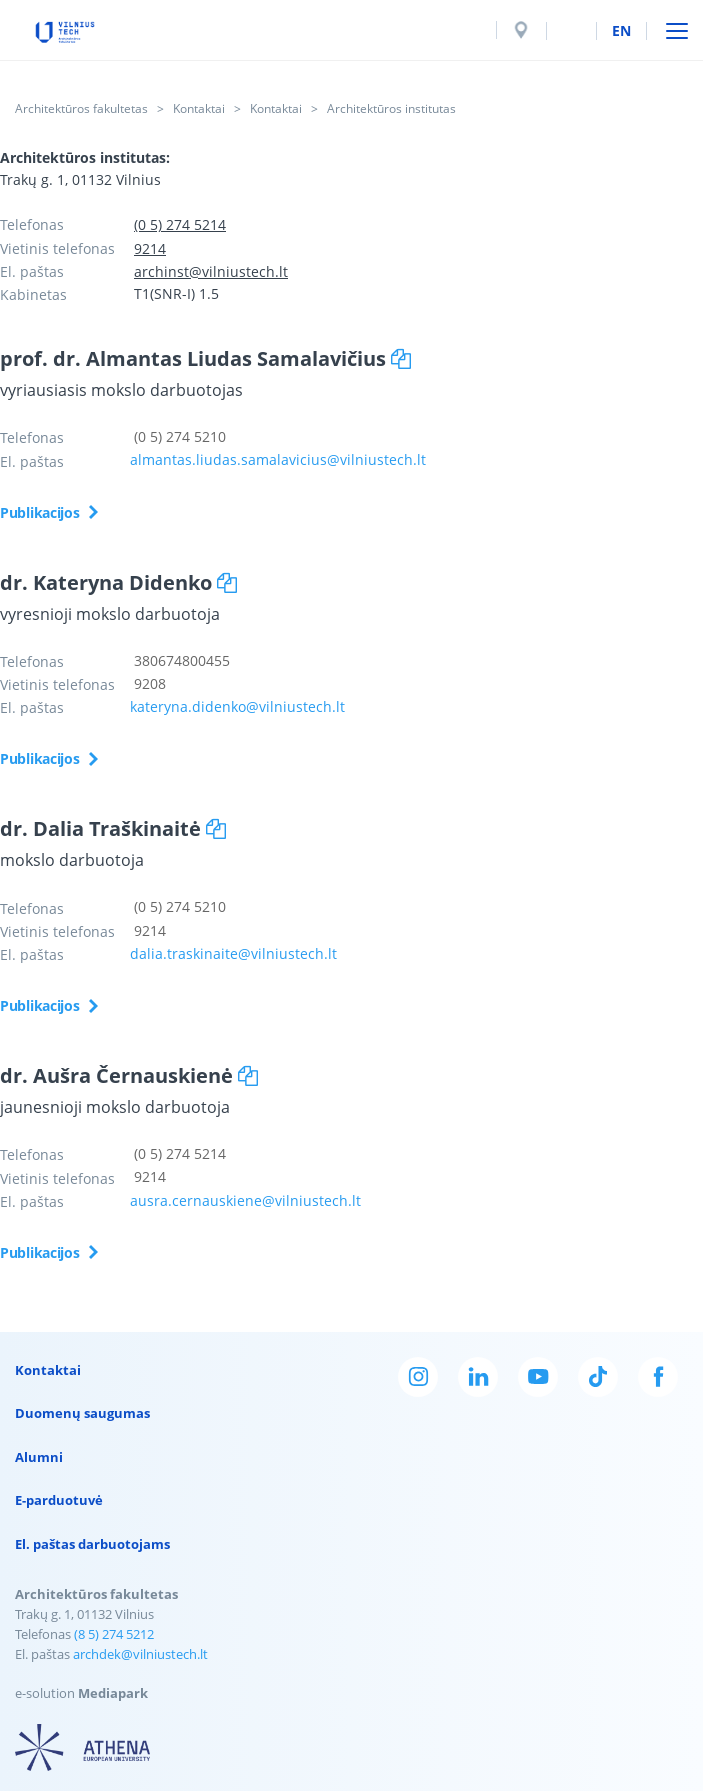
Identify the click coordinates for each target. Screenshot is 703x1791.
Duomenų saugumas (82, 1413)
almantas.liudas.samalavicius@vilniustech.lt (278, 459)
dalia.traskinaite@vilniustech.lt (233, 953)
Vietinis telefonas (57, 248)
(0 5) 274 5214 (180, 224)
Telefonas (32, 224)
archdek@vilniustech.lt (140, 1654)
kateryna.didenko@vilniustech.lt (237, 706)
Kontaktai (199, 108)
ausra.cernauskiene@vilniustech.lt (245, 1200)
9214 (150, 248)
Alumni (39, 1457)
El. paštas (32, 271)
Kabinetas (33, 294)
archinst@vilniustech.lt (211, 271)
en (621, 30)
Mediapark (113, 1693)
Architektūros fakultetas (81, 108)
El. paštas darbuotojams (92, 1544)
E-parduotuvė (59, 1500)
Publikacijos (40, 512)
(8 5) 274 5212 (114, 1634)
